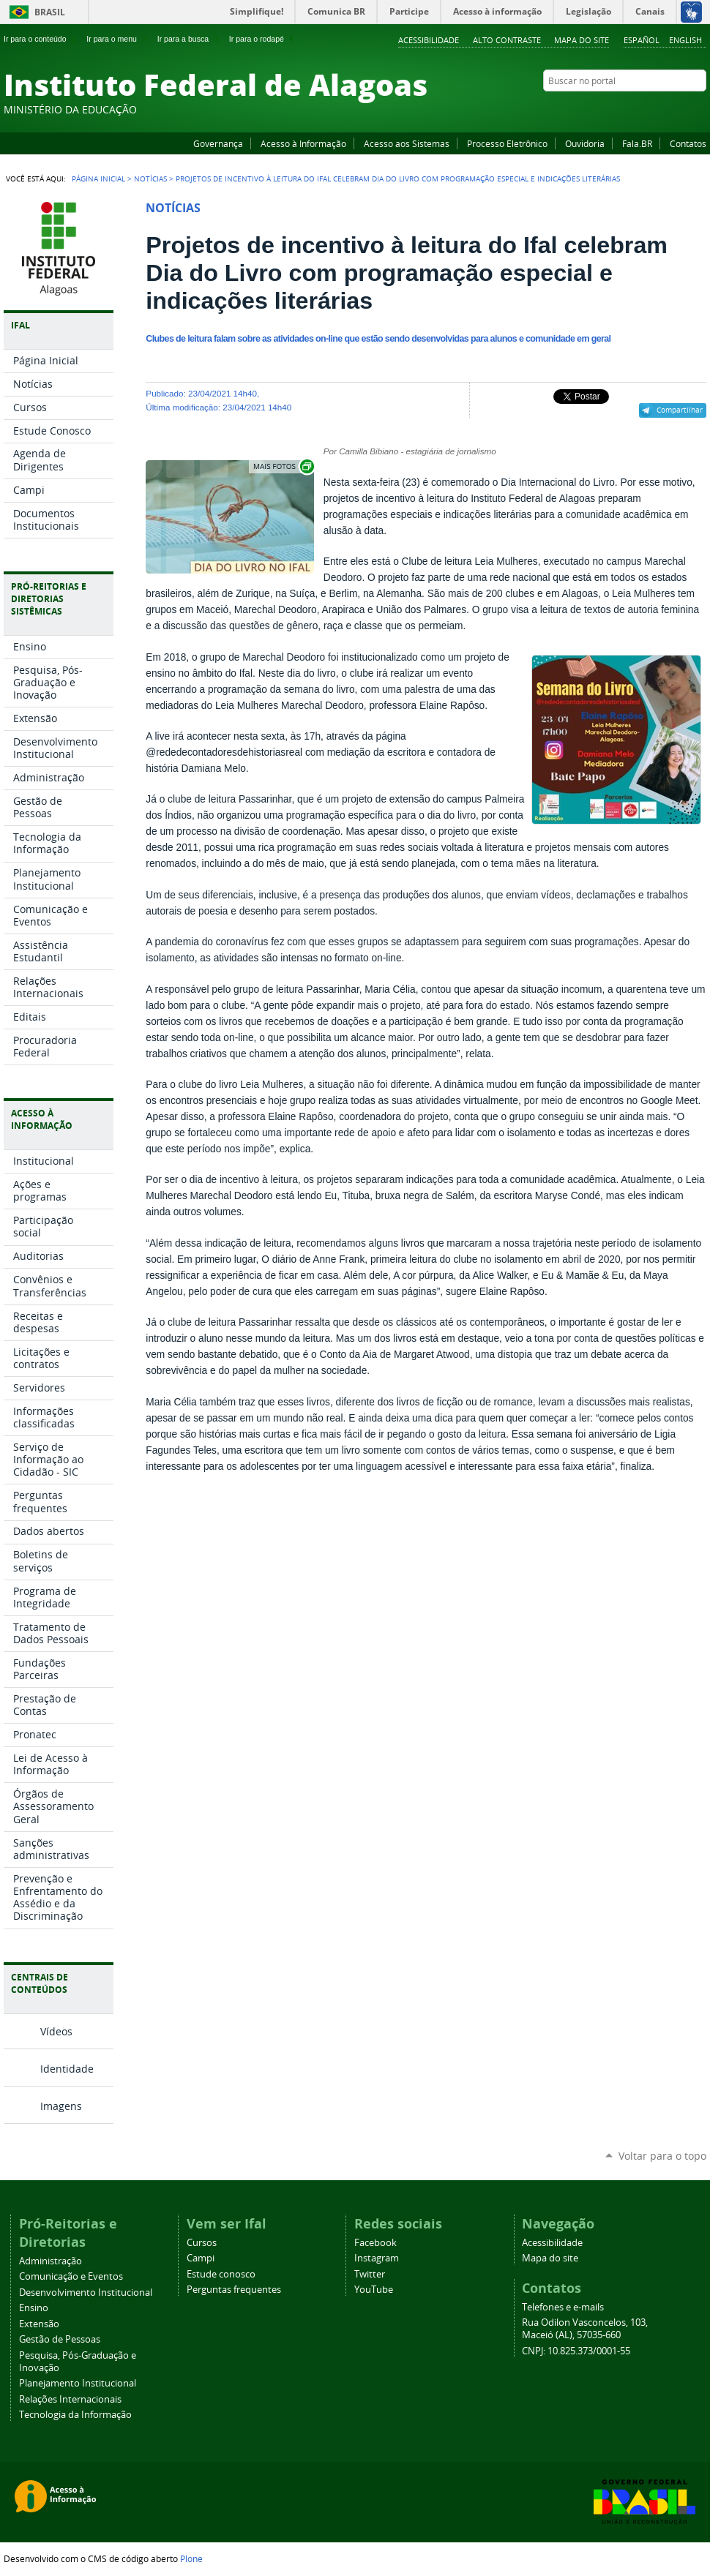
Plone (191, 2558)
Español (641, 39)
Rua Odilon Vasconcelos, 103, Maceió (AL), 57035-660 (585, 2328)
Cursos (202, 2243)
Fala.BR (637, 143)
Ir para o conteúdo (41, 38)
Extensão (39, 2324)
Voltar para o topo (662, 2156)
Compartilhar (680, 410)
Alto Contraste (507, 39)
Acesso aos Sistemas (406, 143)
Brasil (49, 12)
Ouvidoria (585, 143)
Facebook (626, 109)
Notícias (150, 178)
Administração (50, 2261)
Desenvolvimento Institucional (85, 2292)
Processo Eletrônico (507, 143)
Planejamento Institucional (77, 2383)
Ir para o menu (117, 38)
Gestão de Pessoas (59, 2339)
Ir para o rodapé (262, 38)
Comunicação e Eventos (71, 2276)
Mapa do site (581, 39)
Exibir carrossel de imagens (282, 466)
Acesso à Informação (303, 143)
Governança (218, 143)
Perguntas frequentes (234, 2289)
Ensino (33, 2308)
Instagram (662, 109)
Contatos (688, 143)
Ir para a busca (189, 38)
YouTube (644, 109)
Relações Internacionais (70, 2399)
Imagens (61, 2106)
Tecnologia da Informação (75, 2414)
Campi (200, 2258)
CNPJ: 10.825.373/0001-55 (576, 2351)
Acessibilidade (428, 39)
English (685, 39)
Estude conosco (221, 2274)
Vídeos (56, 2031)
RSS (699, 109)
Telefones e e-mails (563, 2307)
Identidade (67, 2069)
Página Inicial (98, 178)
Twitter (680, 109)
